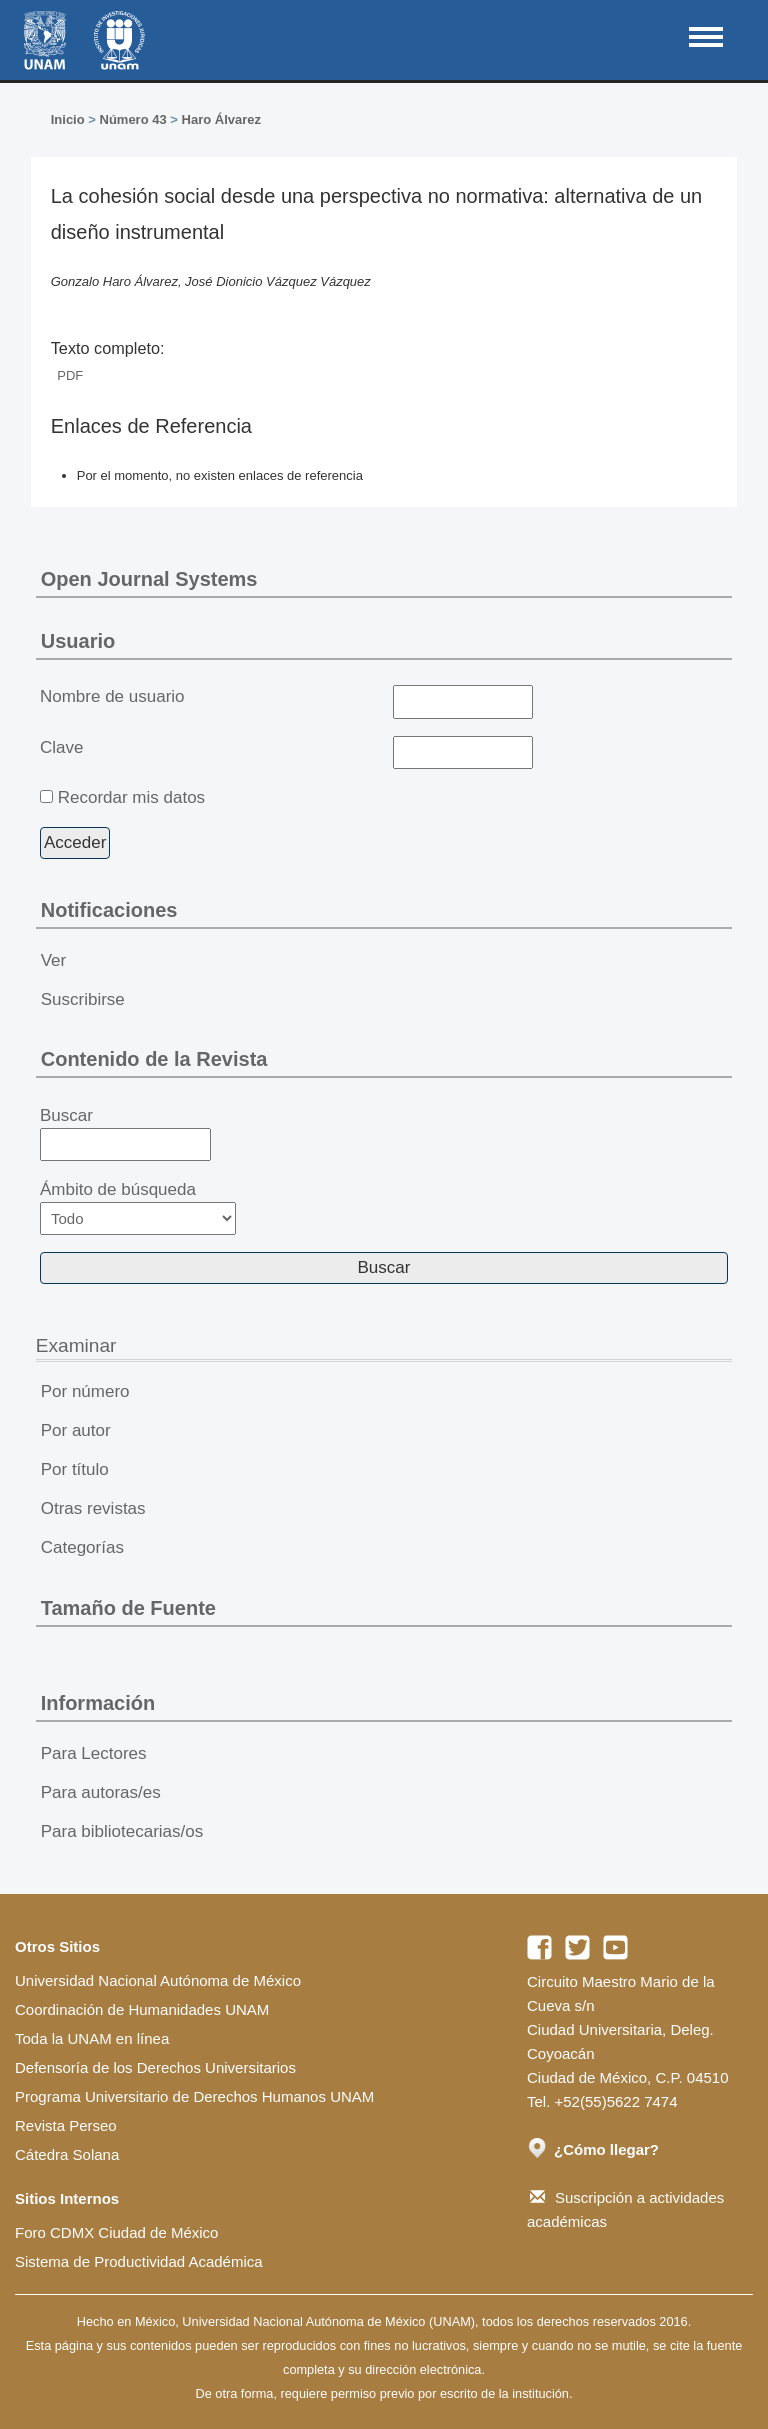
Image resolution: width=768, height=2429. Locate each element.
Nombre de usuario (112, 696)
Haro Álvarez (221, 119)
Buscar (125, 1134)
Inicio (68, 119)
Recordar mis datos (131, 797)
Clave (61, 747)
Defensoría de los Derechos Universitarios (155, 2067)
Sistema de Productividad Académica (139, 2261)
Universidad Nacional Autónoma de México (158, 1980)
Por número (85, 1391)
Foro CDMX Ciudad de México (116, 2232)
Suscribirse (83, 999)
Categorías (82, 1547)
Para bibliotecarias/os (122, 1831)
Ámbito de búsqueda (138, 1207)
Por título (75, 1469)
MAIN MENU (706, 37)
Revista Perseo (66, 2125)
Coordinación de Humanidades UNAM (142, 2009)
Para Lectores (94, 1753)
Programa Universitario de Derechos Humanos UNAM (194, 2096)
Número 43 (133, 119)
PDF (70, 375)
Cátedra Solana (67, 2154)
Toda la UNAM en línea (92, 2038)
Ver (54, 960)
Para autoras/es (101, 1792)
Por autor (76, 1430)
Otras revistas (93, 1508)
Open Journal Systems (149, 579)
